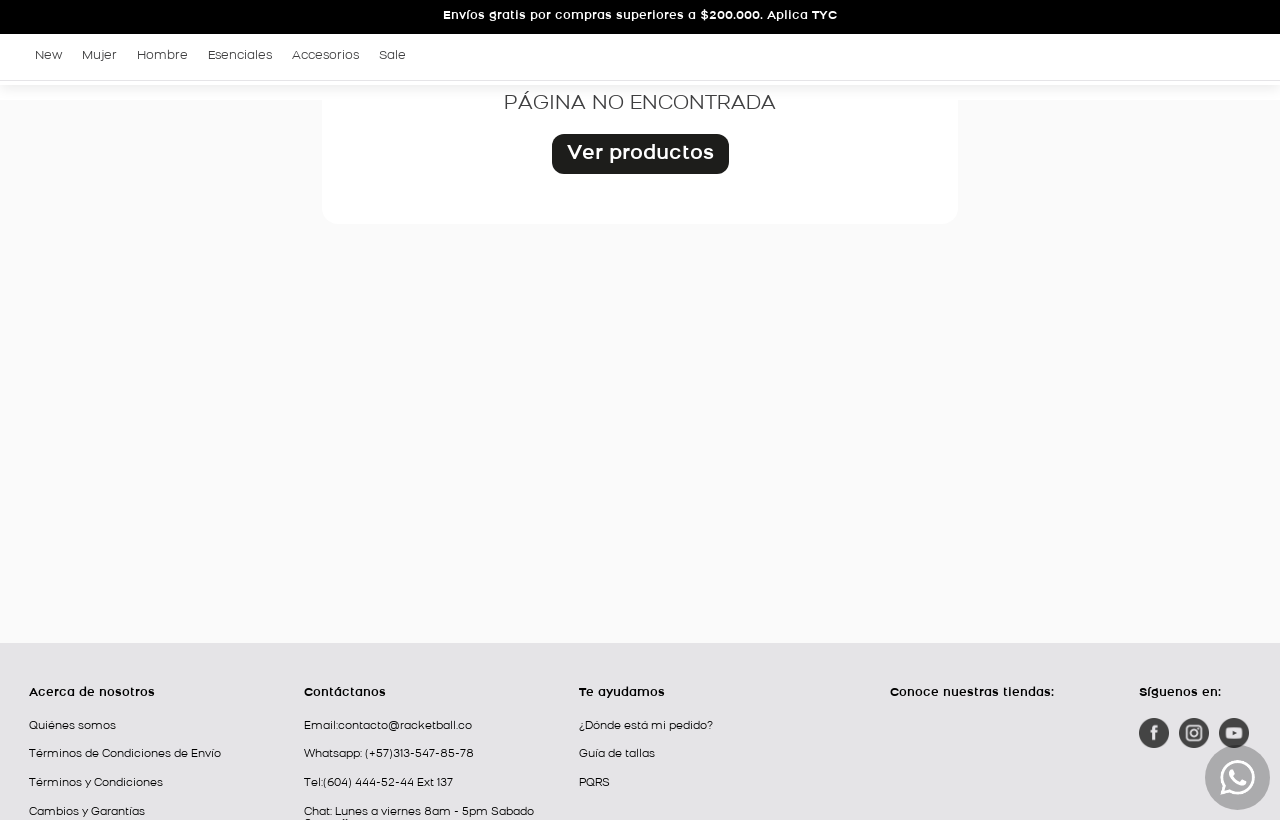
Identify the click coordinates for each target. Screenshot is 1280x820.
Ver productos (640, 154)
